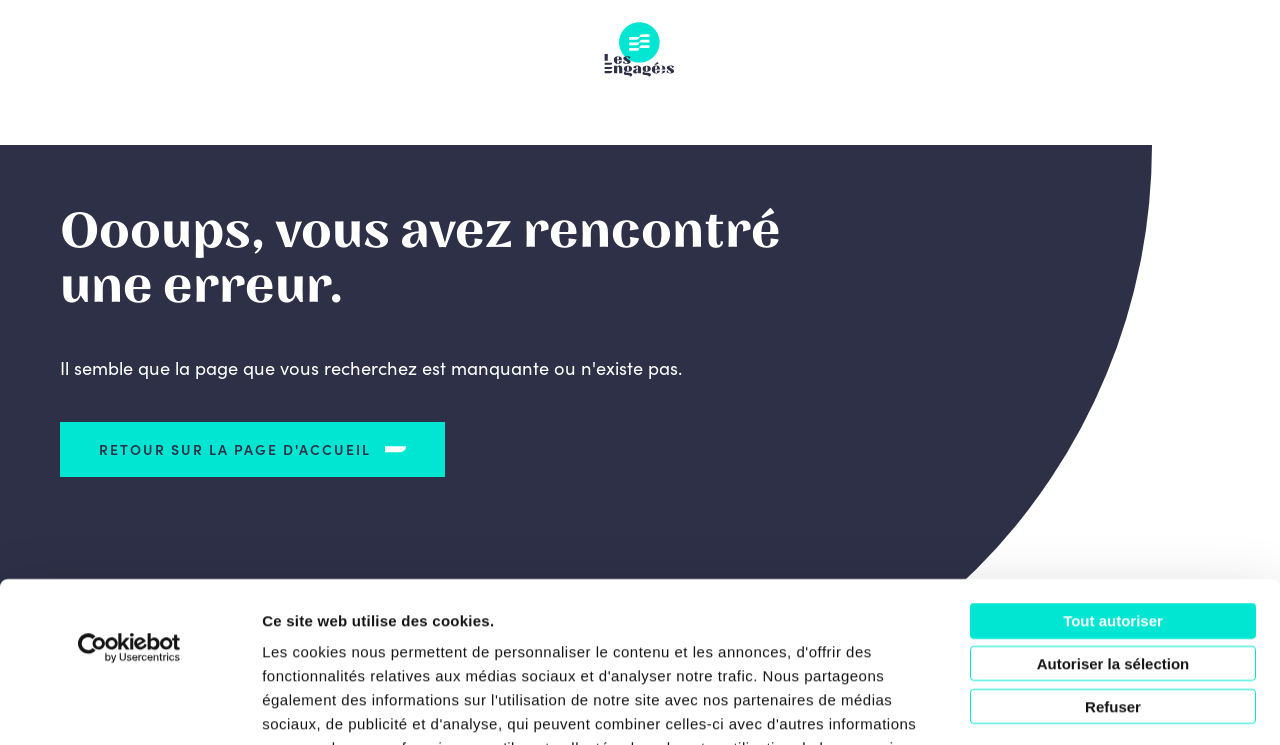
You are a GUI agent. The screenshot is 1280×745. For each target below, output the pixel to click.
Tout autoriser (1113, 497)
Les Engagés (640, 50)
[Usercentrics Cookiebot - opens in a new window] (129, 525)
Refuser (1113, 583)
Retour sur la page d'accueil (236, 449)
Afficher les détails (1101, 705)
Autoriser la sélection (1113, 540)
